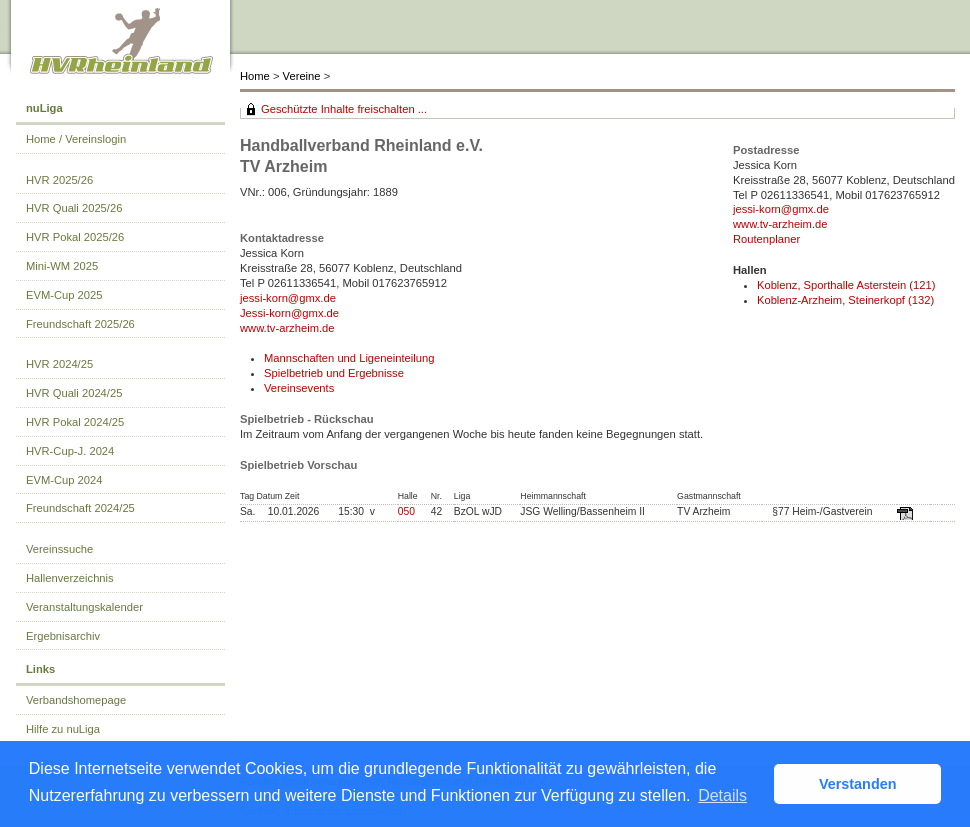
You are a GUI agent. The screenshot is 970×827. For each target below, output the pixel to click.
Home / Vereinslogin (76, 139)
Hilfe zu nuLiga (63, 729)
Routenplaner (766, 239)
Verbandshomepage (76, 700)
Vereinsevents (299, 388)
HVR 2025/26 (59, 180)
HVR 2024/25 (59, 364)
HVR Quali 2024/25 (74, 393)
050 (406, 511)
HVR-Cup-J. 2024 (70, 451)
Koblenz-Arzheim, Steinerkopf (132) (845, 300)
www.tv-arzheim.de (287, 328)
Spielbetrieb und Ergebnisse (334, 373)
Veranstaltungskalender (84, 607)
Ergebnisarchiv (63, 636)
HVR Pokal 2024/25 (75, 422)
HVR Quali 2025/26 (74, 208)
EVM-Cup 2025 (64, 295)
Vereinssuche (59, 549)
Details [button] (722, 795)
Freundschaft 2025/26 (80, 324)
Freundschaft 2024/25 (80, 508)
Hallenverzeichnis (70, 578)
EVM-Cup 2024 (64, 480)
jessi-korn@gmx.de (288, 298)
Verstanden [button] (858, 784)
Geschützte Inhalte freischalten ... (344, 109)
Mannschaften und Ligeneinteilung (349, 358)
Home (255, 76)
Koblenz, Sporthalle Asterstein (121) (846, 285)
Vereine (302, 76)
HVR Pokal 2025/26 (75, 237)
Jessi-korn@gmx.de (289, 313)
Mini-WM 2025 (62, 266)
